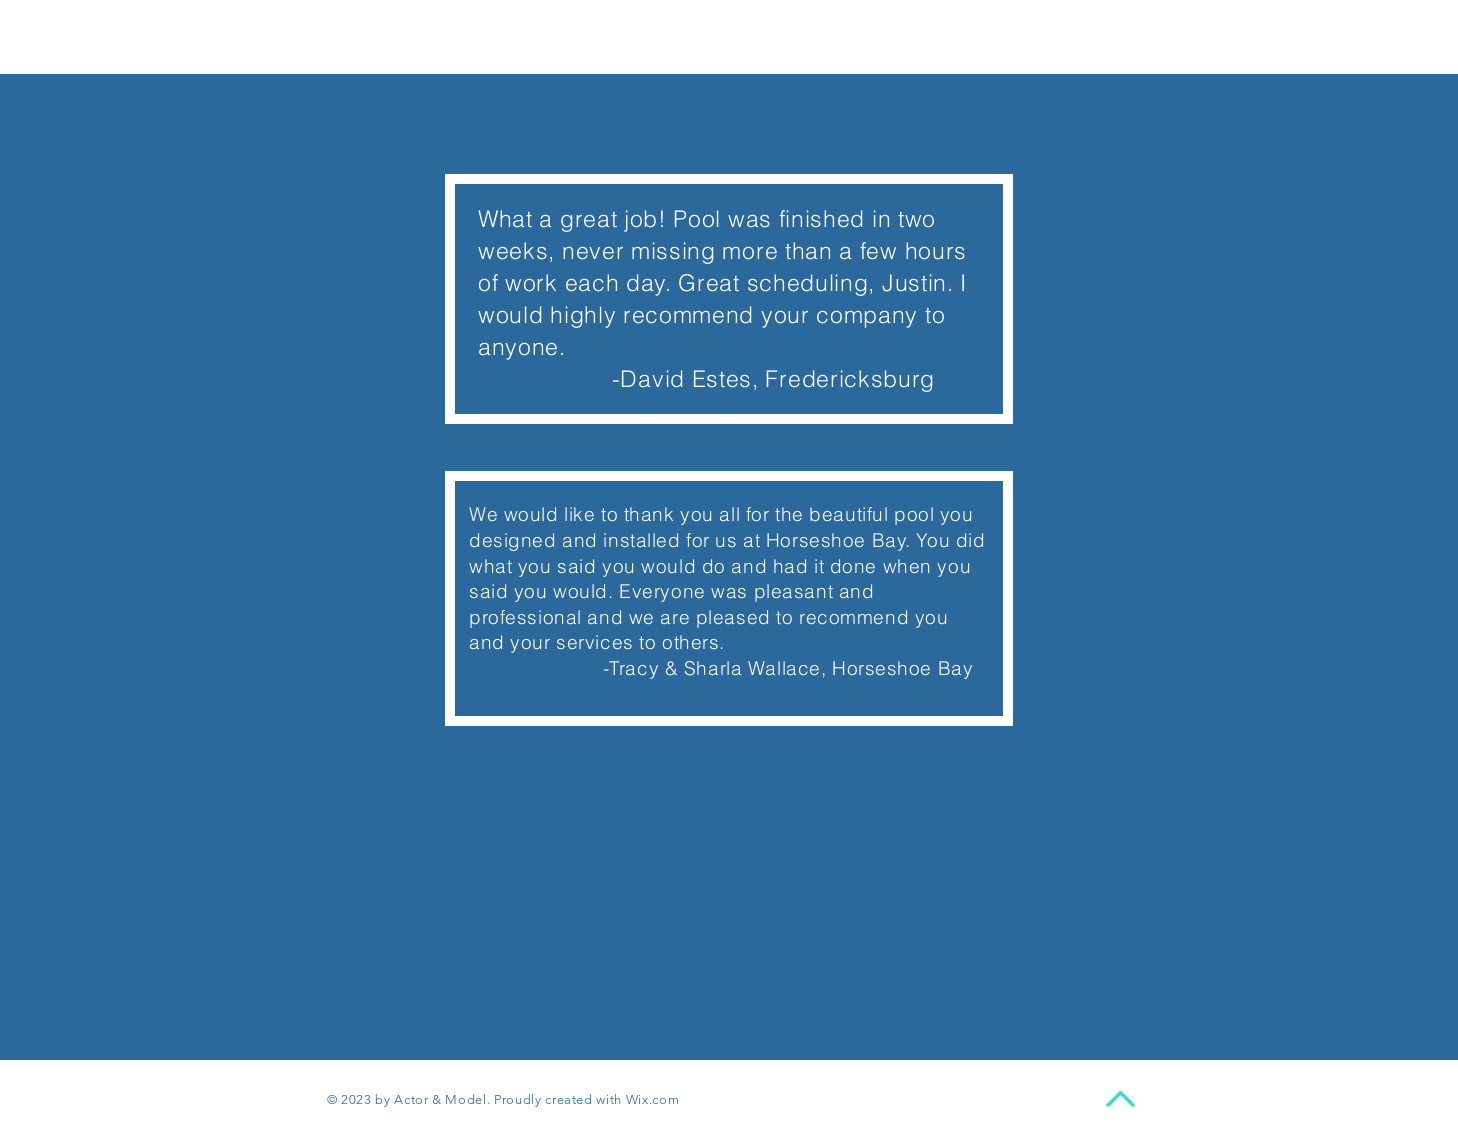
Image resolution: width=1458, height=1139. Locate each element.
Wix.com (653, 1099)
